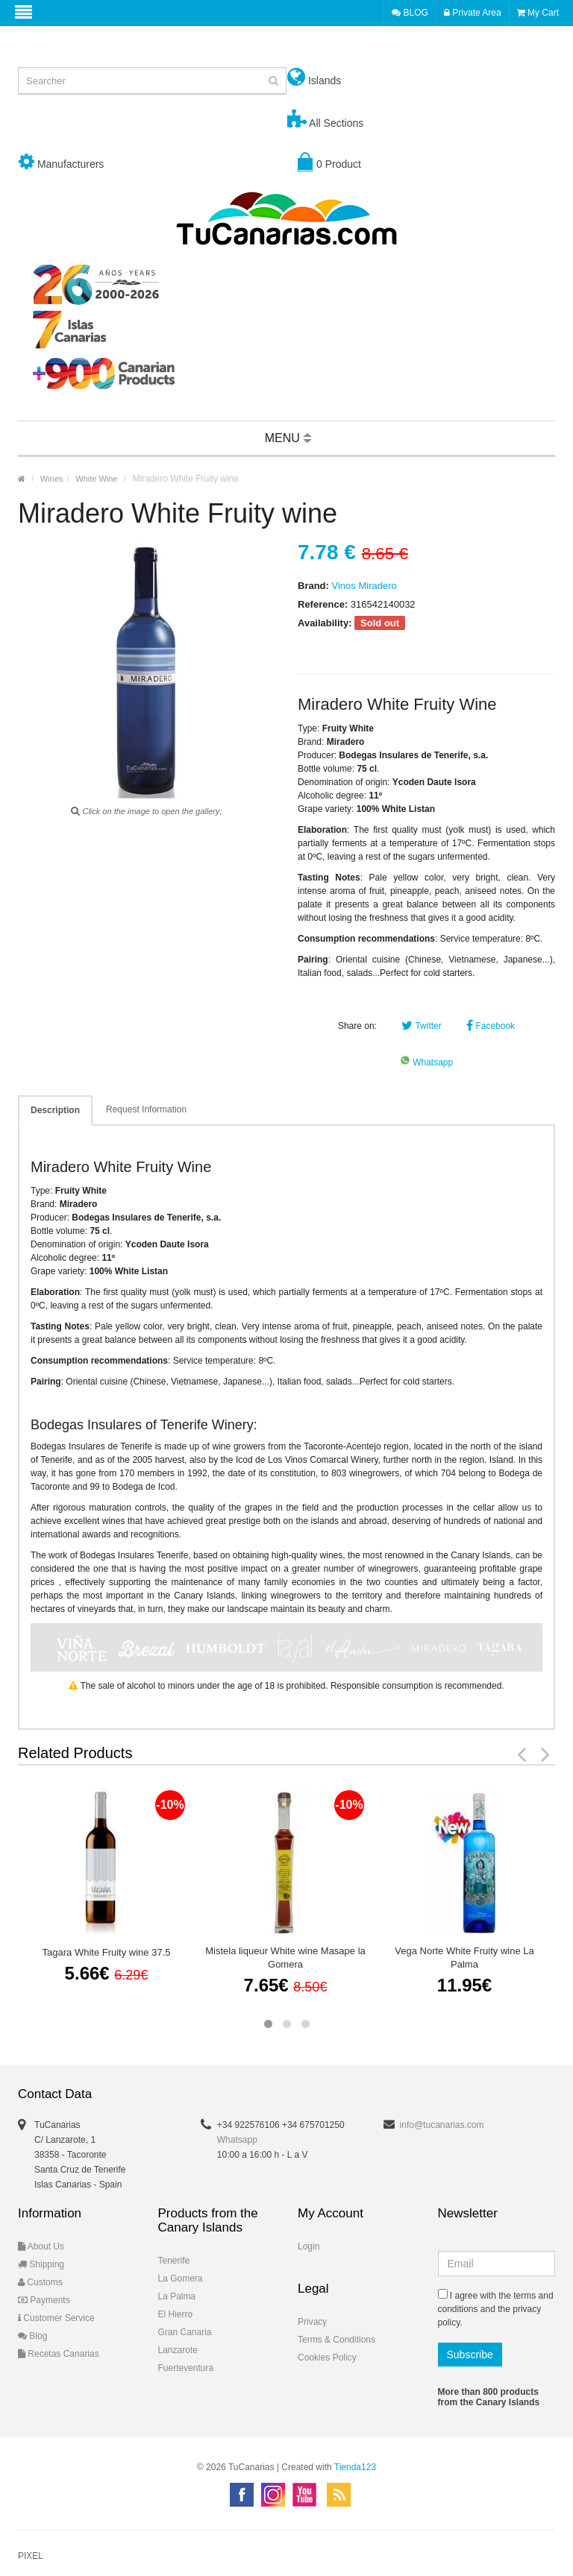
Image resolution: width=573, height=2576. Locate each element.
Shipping (41, 2264)
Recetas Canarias (58, 2354)
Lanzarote (178, 2350)
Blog (32, 2336)
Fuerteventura (186, 2368)
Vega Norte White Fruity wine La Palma (464, 1957)
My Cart (538, 12)
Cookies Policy (327, 2357)
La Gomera (180, 2278)
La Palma (177, 2296)
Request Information (146, 1109)
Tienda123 (355, 2467)
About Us (41, 2246)
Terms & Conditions (336, 2339)
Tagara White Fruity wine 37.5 (107, 1952)
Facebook (490, 1026)
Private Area (472, 12)
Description (55, 1110)
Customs (40, 2282)
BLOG (410, 12)
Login (308, 2246)
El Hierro (175, 2314)
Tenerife (174, 2260)
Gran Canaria (185, 2332)
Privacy (312, 2322)
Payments (44, 2300)
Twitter (421, 1026)
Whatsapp (426, 1062)
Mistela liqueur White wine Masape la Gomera (285, 1957)
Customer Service (56, 2318)
